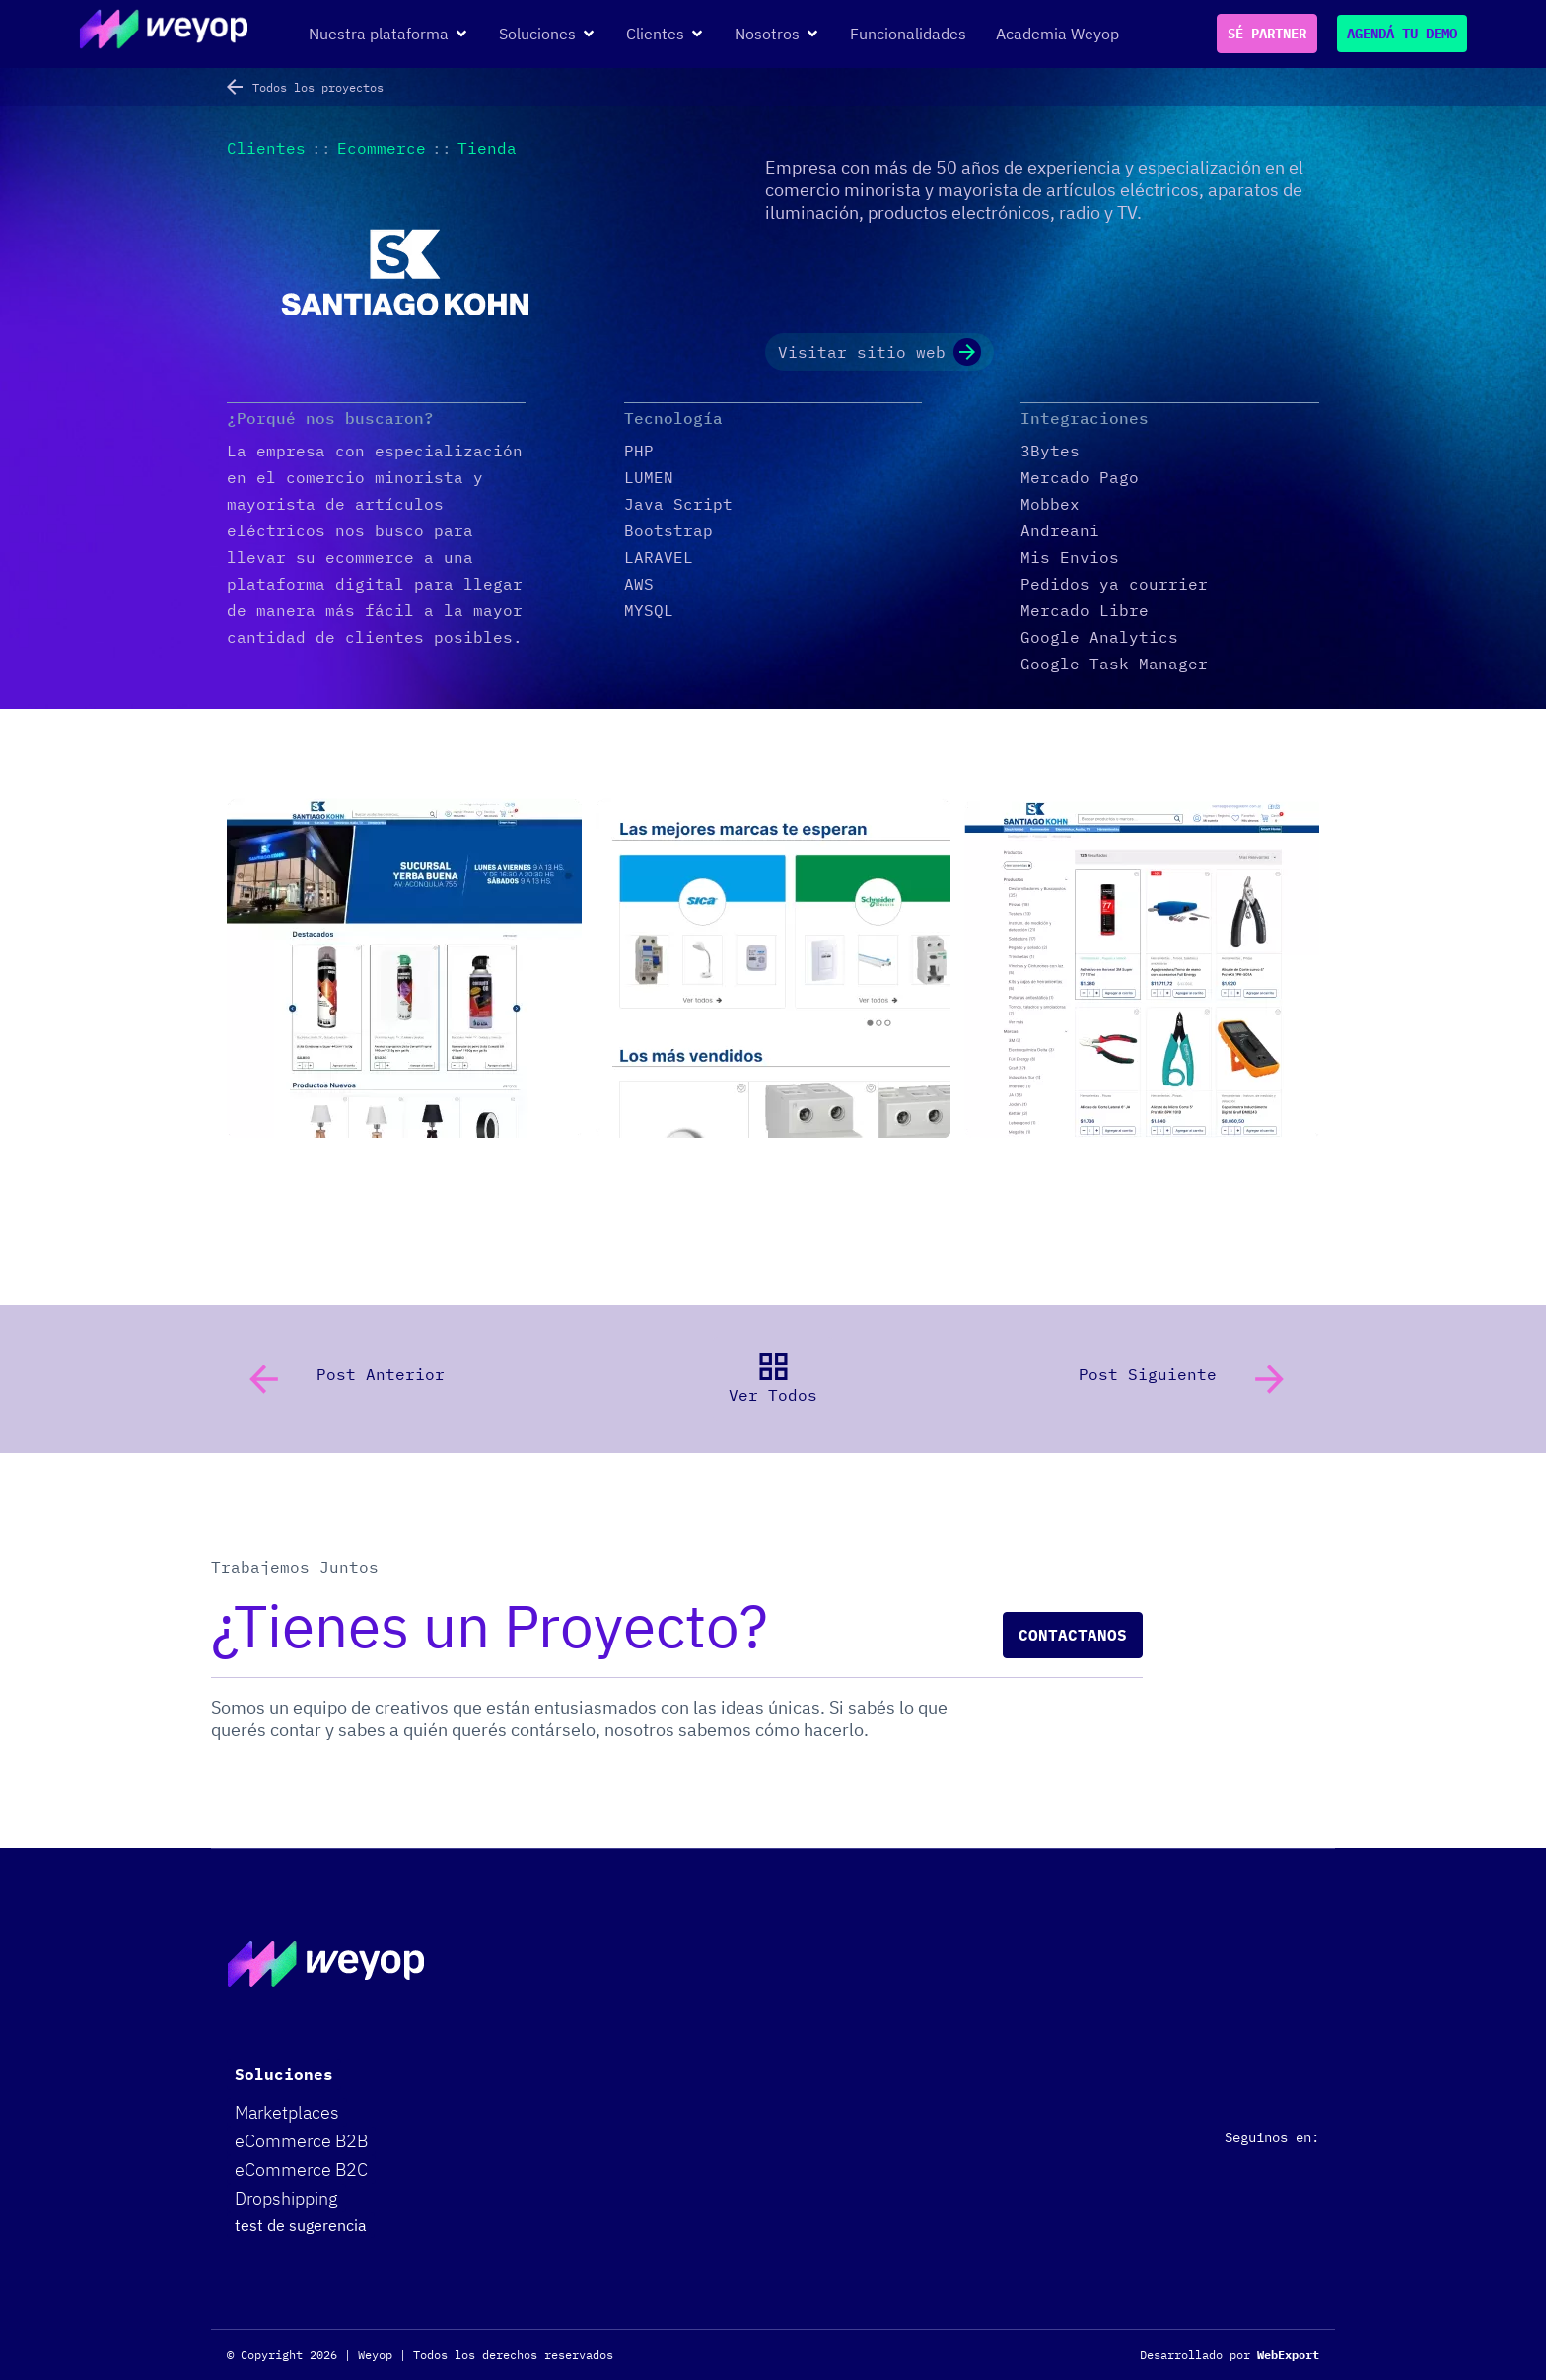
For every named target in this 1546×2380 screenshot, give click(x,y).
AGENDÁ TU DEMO (1402, 33)
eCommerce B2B (301, 2141)
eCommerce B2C (301, 2169)
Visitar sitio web (879, 352)
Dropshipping (286, 2198)
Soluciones (284, 2074)
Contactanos (1073, 1635)
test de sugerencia (301, 2225)
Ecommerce (381, 148)
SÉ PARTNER (1267, 33)
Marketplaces (287, 2112)
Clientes (266, 148)
